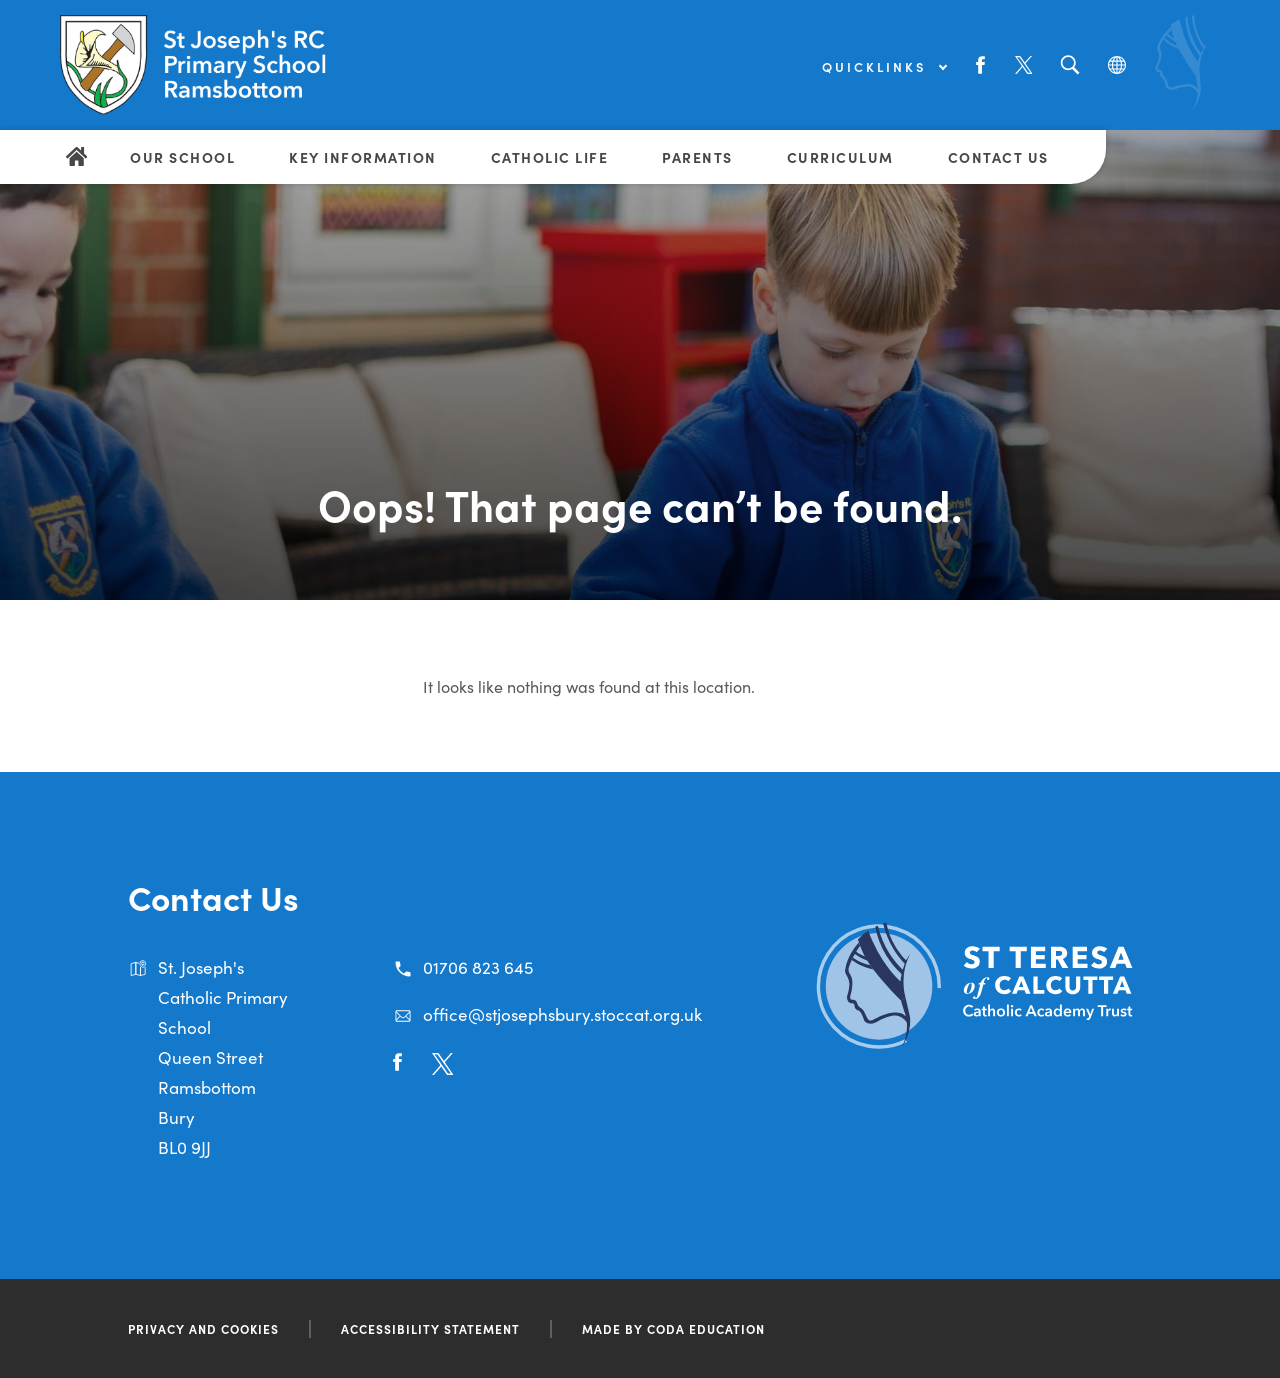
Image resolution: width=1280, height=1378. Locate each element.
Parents (697, 157)
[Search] (1069, 65)
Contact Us (998, 157)
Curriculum (840, 157)
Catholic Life (550, 157)
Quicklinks (884, 66)
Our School (182, 157)
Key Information (363, 157)
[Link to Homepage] (215, 65)
